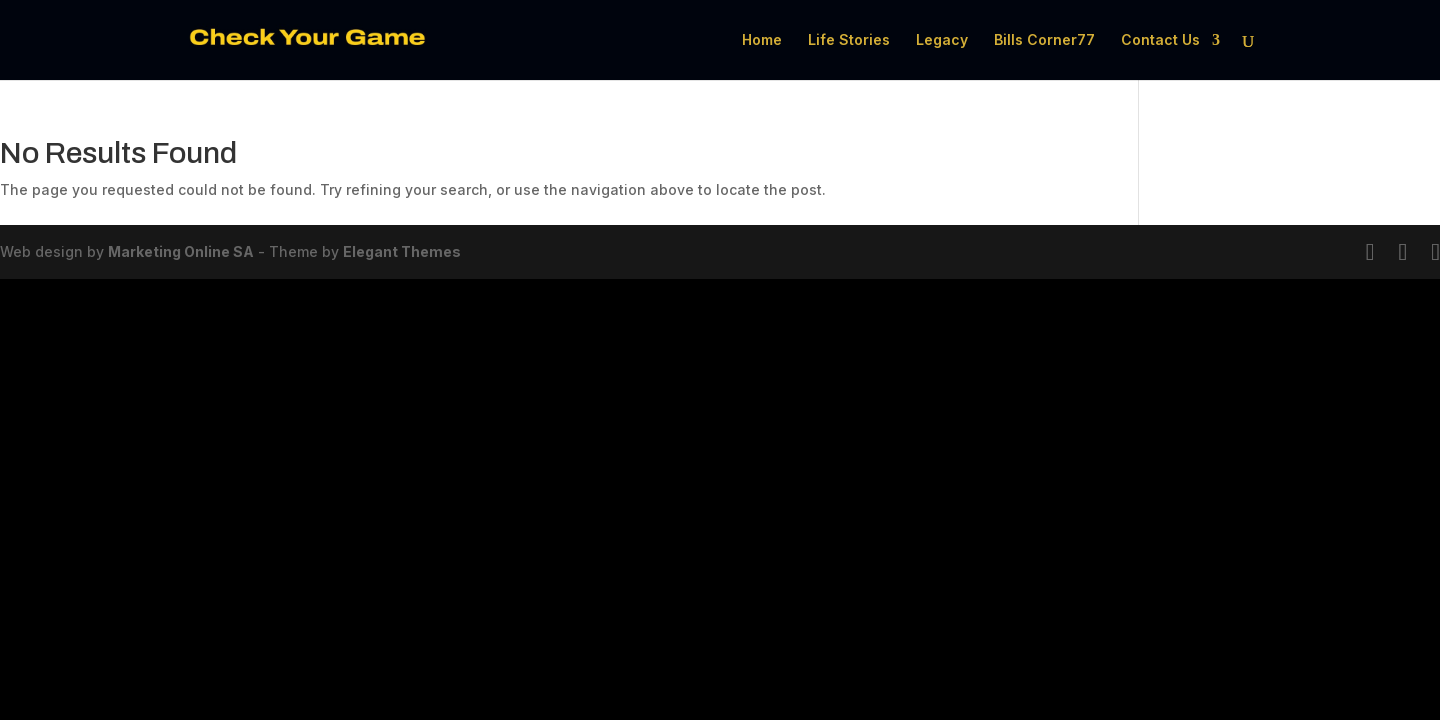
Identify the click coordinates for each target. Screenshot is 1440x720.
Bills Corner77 (1044, 40)
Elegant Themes (402, 251)
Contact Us (1160, 40)
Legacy (942, 40)
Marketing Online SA (181, 251)
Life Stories (849, 40)
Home (762, 40)
